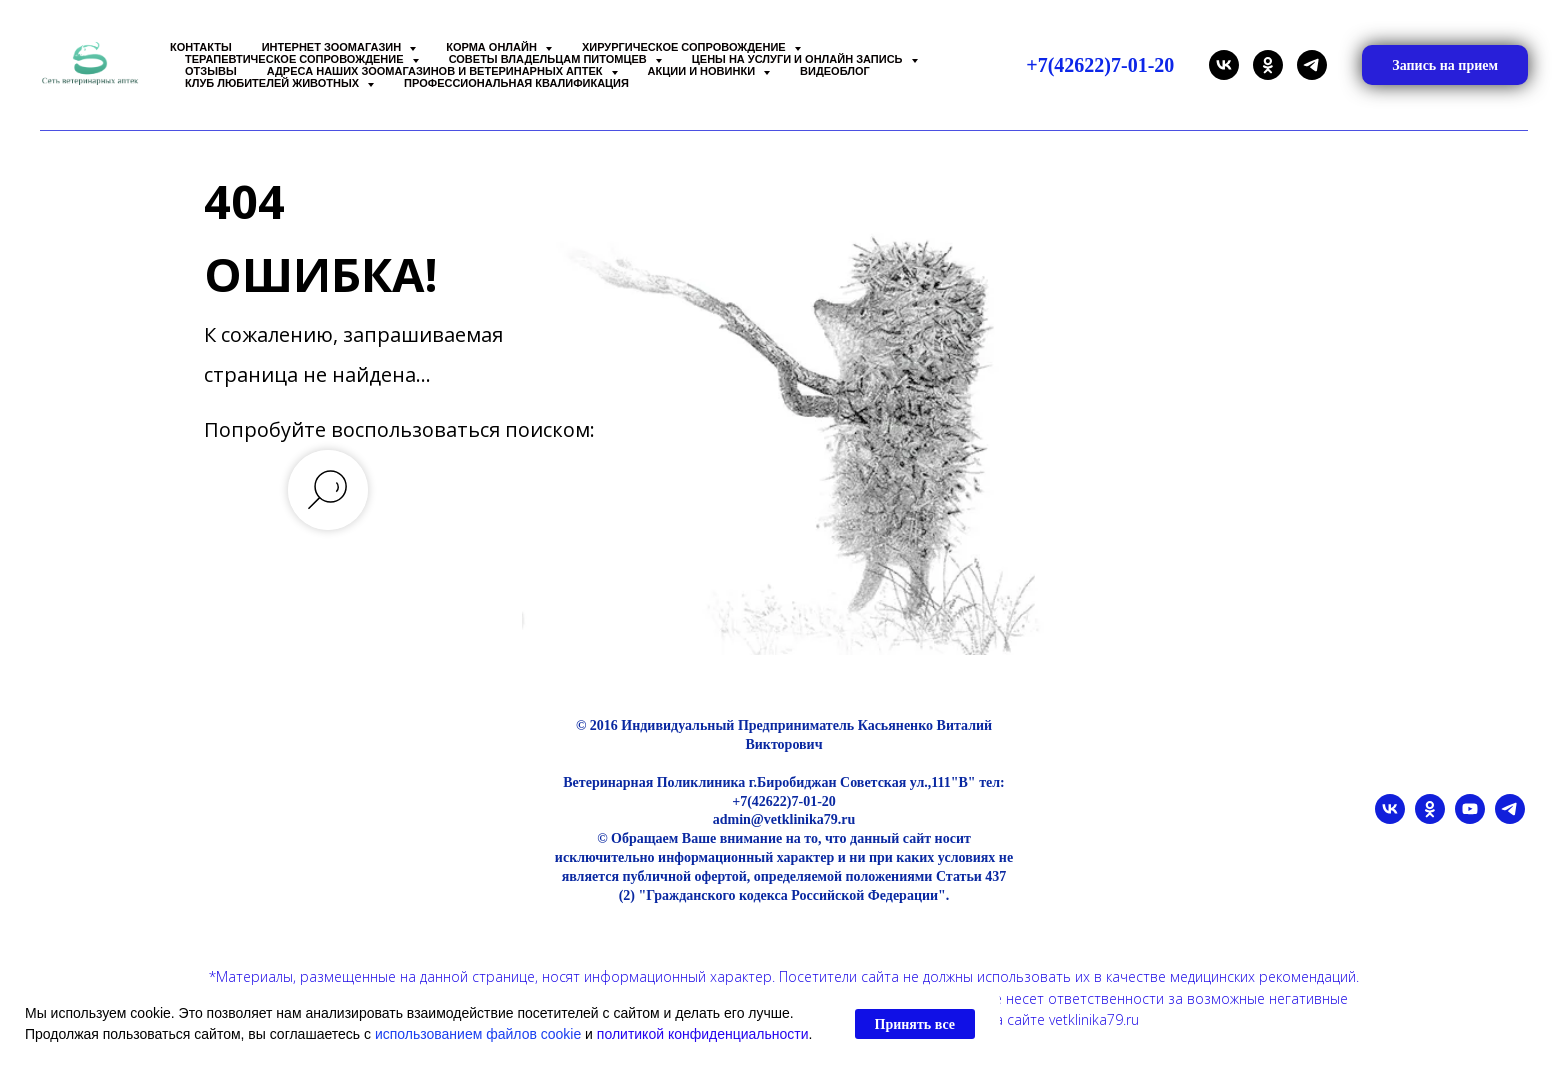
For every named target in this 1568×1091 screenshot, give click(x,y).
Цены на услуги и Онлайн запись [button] (799, 59)
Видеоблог (835, 71)
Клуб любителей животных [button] (273, 83)
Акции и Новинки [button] (703, 71)
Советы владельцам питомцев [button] (549, 59)
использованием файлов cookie (478, 1034)
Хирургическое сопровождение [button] (685, 47)
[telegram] (1312, 65)
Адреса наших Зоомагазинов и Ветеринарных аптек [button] (436, 71)
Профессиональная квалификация (516, 83)
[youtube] (1470, 818)
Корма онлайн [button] (493, 47)
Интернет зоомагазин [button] (333, 47)
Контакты (201, 47)
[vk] (1224, 65)
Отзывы (211, 71)
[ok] (1268, 65)
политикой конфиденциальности (703, 1034)
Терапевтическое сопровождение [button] (296, 59)
